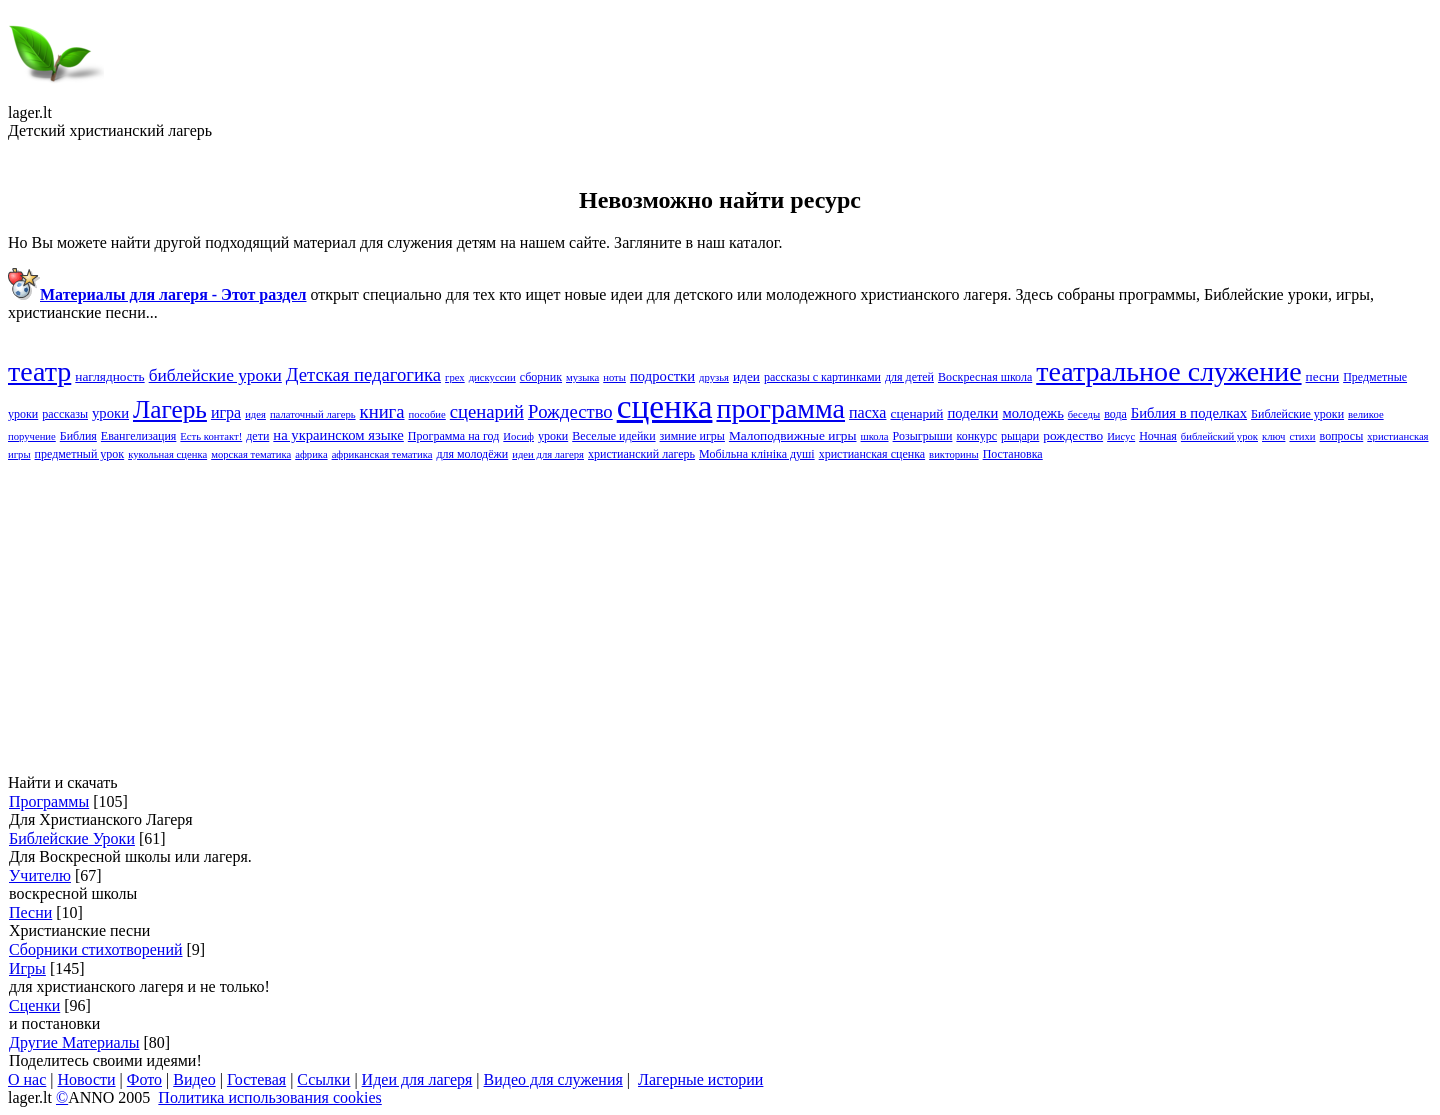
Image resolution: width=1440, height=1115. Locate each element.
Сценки (34, 1005)
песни (1323, 376)
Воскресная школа (985, 377)
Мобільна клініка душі (757, 454)
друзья (714, 377)
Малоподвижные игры (793, 435)
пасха (867, 412)
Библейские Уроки (72, 838)
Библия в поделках (1189, 413)
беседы (1084, 414)
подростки (662, 376)
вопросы (1342, 436)
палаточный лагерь (313, 414)
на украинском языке (338, 435)
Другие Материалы (74, 1042)
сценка (665, 406)
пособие (427, 414)
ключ (1273, 436)
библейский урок (1219, 436)
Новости (87, 1079)
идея (255, 414)
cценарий (487, 411)
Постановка (1013, 454)
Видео (194, 1079)
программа (780, 408)
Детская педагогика (363, 374)
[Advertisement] (608, 618)
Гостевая (256, 1079)
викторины (954, 454)
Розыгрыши (923, 436)
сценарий (916, 413)
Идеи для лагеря (417, 1079)
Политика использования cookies (269, 1097)
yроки (110, 413)
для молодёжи (472, 454)
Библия (78, 436)
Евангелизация (139, 436)
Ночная (1158, 436)
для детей (909, 377)
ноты (614, 377)
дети (257, 436)
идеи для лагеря (548, 454)
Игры (27, 968)
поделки (972, 413)
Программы (49, 801)
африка (311, 454)
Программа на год (453, 436)
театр (39, 371)
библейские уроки (215, 375)
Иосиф (518, 436)
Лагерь (170, 409)
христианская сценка (872, 454)
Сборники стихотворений (96, 949)
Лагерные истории (700, 1079)
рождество (1073, 435)
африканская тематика (382, 454)
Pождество (570, 411)
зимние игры (692, 436)
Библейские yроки (1297, 414)
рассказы (65, 414)
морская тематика (251, 454)
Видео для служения (553, 1079)
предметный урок (80, 454)
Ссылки (323, 1079)
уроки (553, 436)
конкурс (976, 436)
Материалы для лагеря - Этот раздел (173, 294)
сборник (541, 377)
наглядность (109, 376)
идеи (746, 376)
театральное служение (1168, 371)
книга (382, 411)
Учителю (40, 875)
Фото (144, 1079)
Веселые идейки (613, 436)
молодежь (1032, 413)
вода (1115, 414)
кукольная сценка (167, 454)
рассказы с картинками (822, 377)
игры (19, 454)
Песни (30, 912)
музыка (582, 377)
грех (455, 377)
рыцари (1020, 436)
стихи (1302, 436)
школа (875, 436)
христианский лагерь (641, 454)
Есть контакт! (211, 436)
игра (226, 412)
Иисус (1121, 436)
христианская (1397, 436)
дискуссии (492, 377)
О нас (27, 1079)
